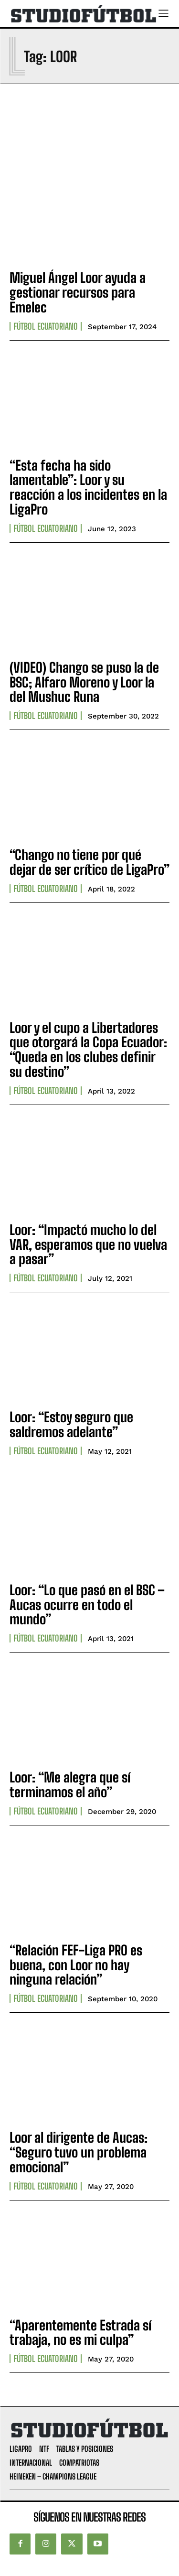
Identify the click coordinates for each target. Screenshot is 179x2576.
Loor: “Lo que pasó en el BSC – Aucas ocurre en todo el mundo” (87, 1605)
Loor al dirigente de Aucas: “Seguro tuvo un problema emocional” (78, 2152)
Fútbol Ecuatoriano (45, 326)
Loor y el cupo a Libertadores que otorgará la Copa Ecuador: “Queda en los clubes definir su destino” (88, 1050)
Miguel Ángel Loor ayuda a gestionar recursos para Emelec (78, 292)
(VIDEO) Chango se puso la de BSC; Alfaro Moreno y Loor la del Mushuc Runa (84, 682)
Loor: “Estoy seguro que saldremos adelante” (71, 1424)
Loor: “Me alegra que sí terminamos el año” (70, 1784)
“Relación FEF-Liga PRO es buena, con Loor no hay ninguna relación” (76, 1965)
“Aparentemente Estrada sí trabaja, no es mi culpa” (80, 2332)
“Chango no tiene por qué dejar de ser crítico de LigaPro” (89, 862)
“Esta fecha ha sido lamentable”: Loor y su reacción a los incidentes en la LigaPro (88, 487)
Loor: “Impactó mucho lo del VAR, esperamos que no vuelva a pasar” (88, 1244)
